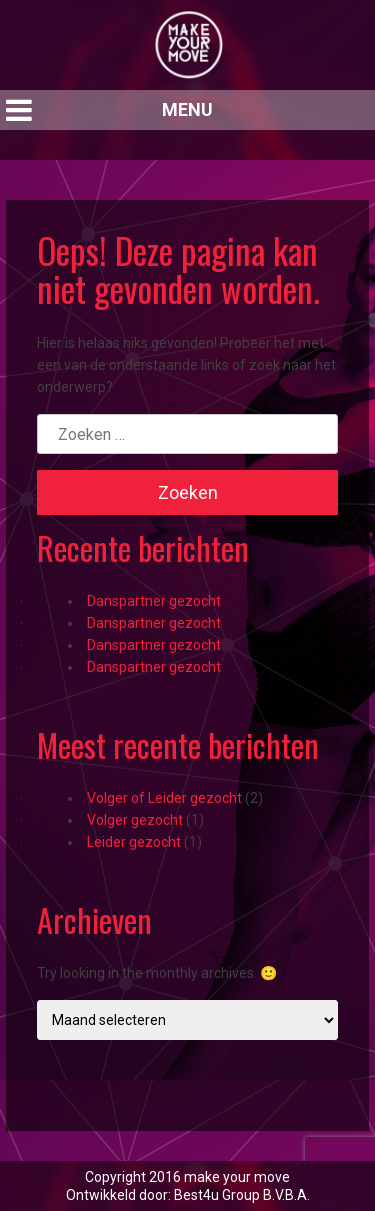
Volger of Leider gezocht (164, 798)
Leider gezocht (134, 842)
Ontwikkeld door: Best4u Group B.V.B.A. (188, 1195)
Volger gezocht (135, 820)
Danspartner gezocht (154, 601)
